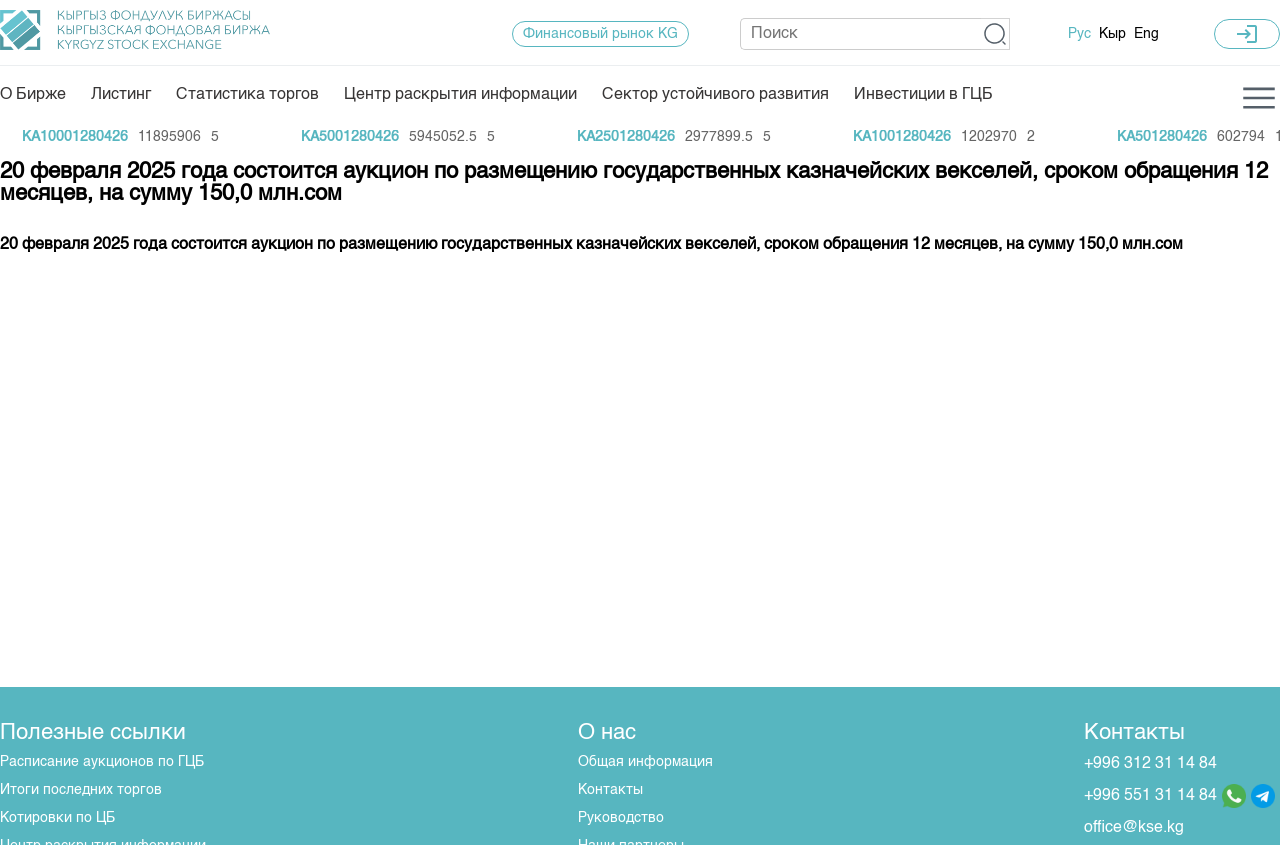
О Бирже (33, 95)
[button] (995, 34)
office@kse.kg (1134, 828)
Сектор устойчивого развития (715, 95)
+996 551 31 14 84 (1150, 796)
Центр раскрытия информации (460, 95)
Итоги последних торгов (81, 790)
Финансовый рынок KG (600, 34)
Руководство (621, 818)
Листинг (121, 95)
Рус (1079, 34)
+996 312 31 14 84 (1150, 764)
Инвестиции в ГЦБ (923, 95)
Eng (1146, 34)
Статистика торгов (247, 95)
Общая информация (645, 762)
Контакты (610, 790)
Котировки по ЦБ (57, 818)
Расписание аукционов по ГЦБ (102, 762)
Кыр (1112, 34)
